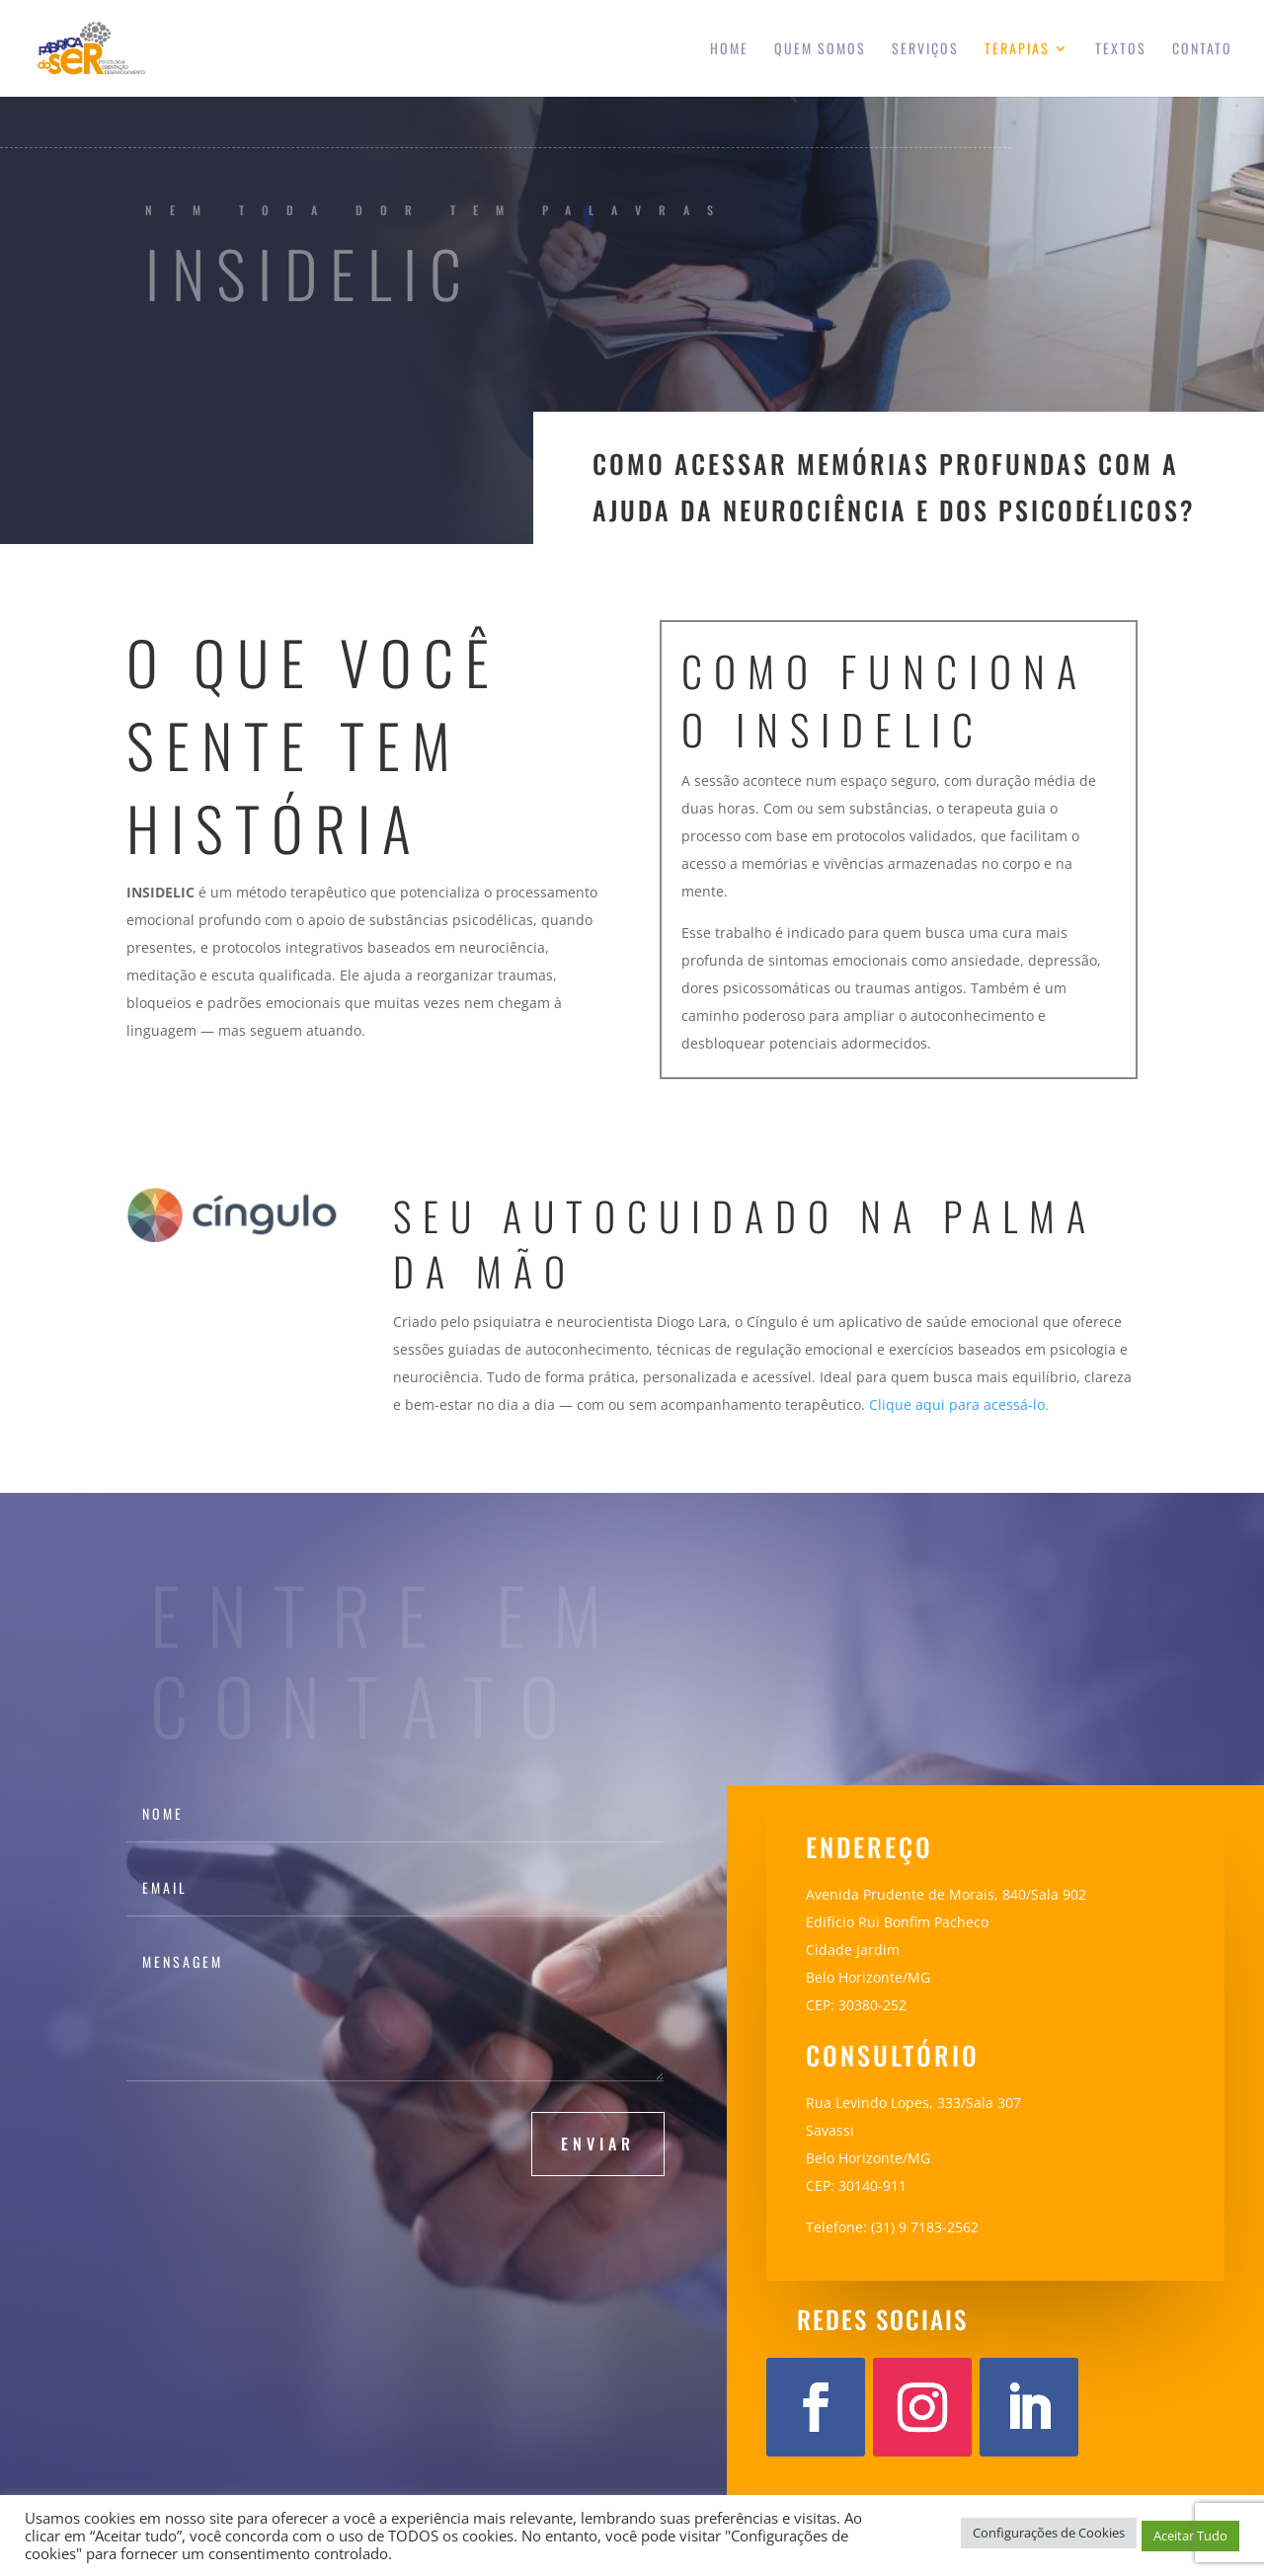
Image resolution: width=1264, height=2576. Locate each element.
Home (729, 49)
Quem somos (820, 49)
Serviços (925, 49)
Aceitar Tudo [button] (1190, 2535)
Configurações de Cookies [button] (1049, 2532)
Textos (1120, 49)
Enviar (598, 2143)
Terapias (1017, 49)
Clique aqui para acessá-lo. (959, 1404)
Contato (1202, 49)
